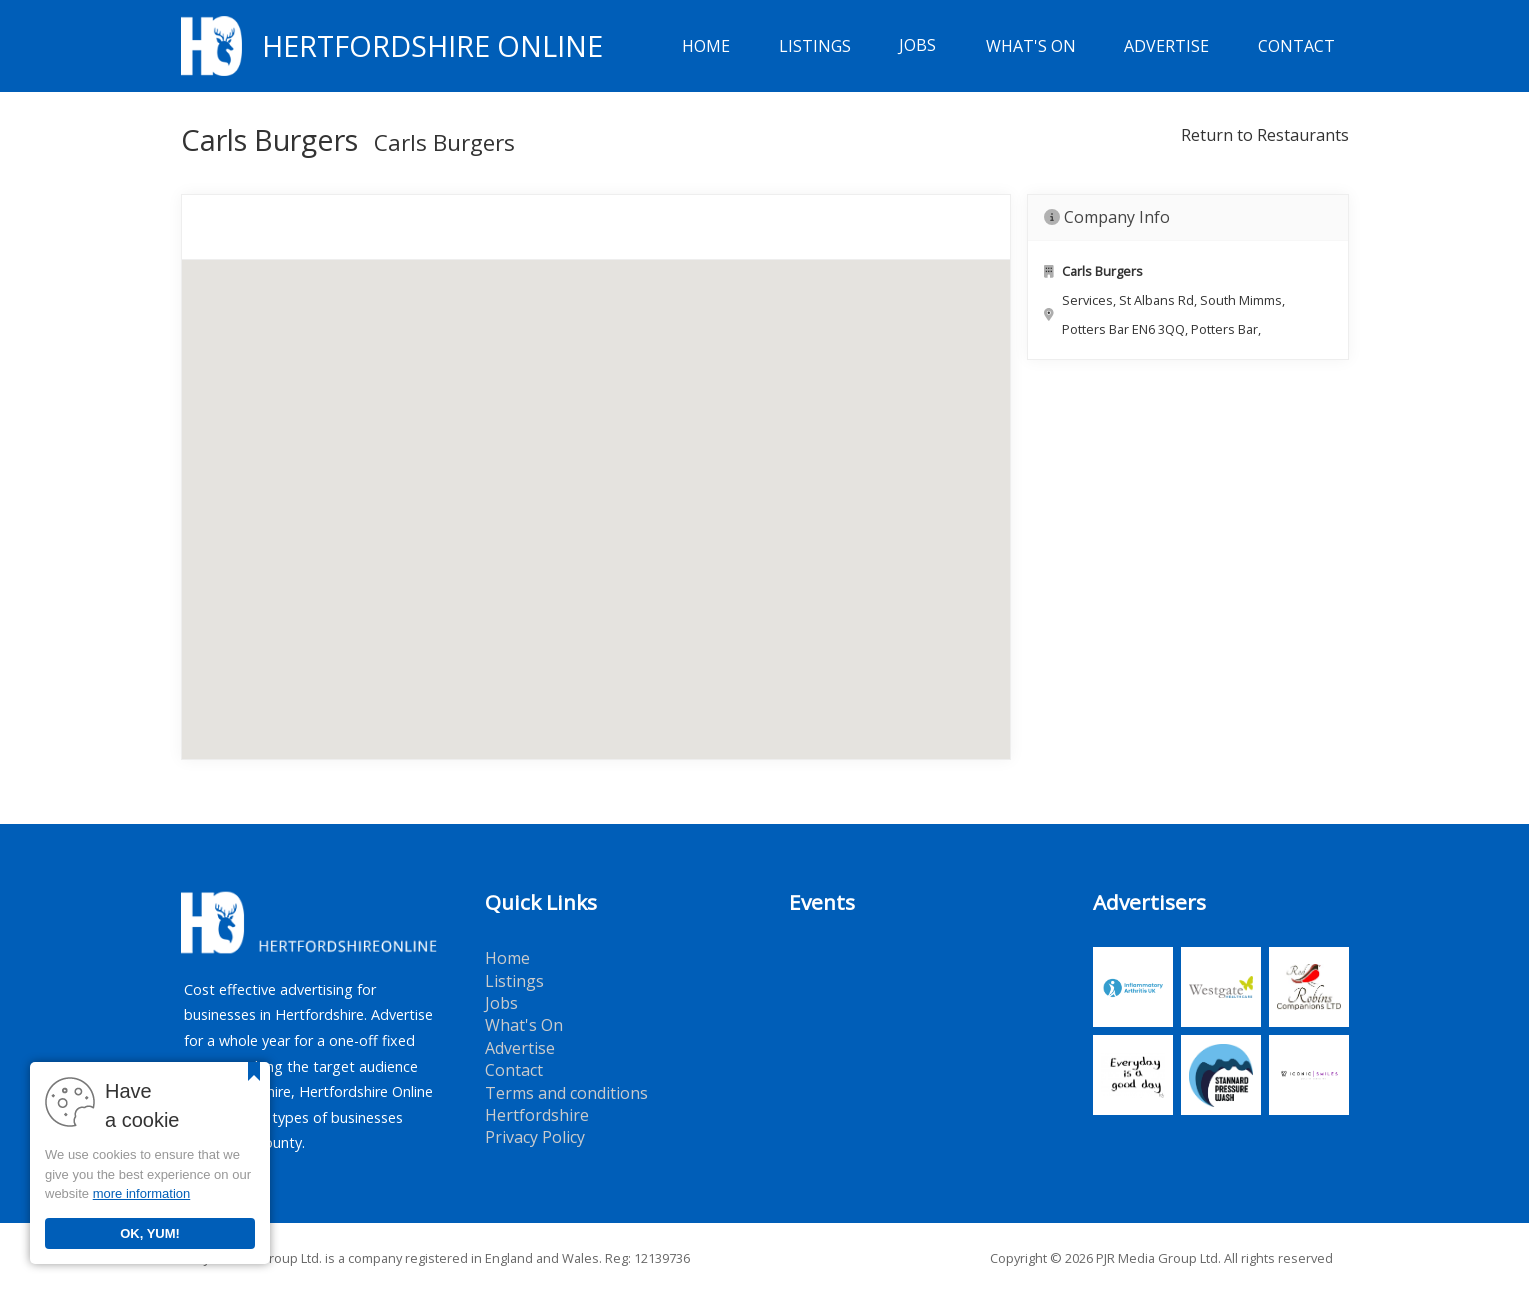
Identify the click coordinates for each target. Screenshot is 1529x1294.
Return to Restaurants (1265, 135)
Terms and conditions (566, 1093)
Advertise (1166, 46)
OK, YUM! (150, 1233)
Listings (815, 46)
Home (706, 46)
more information (142, 1193)
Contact (1296, 46)
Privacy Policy (535, 1137)
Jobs (917, 46)
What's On (1031, 46)
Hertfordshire (537, 1115)
